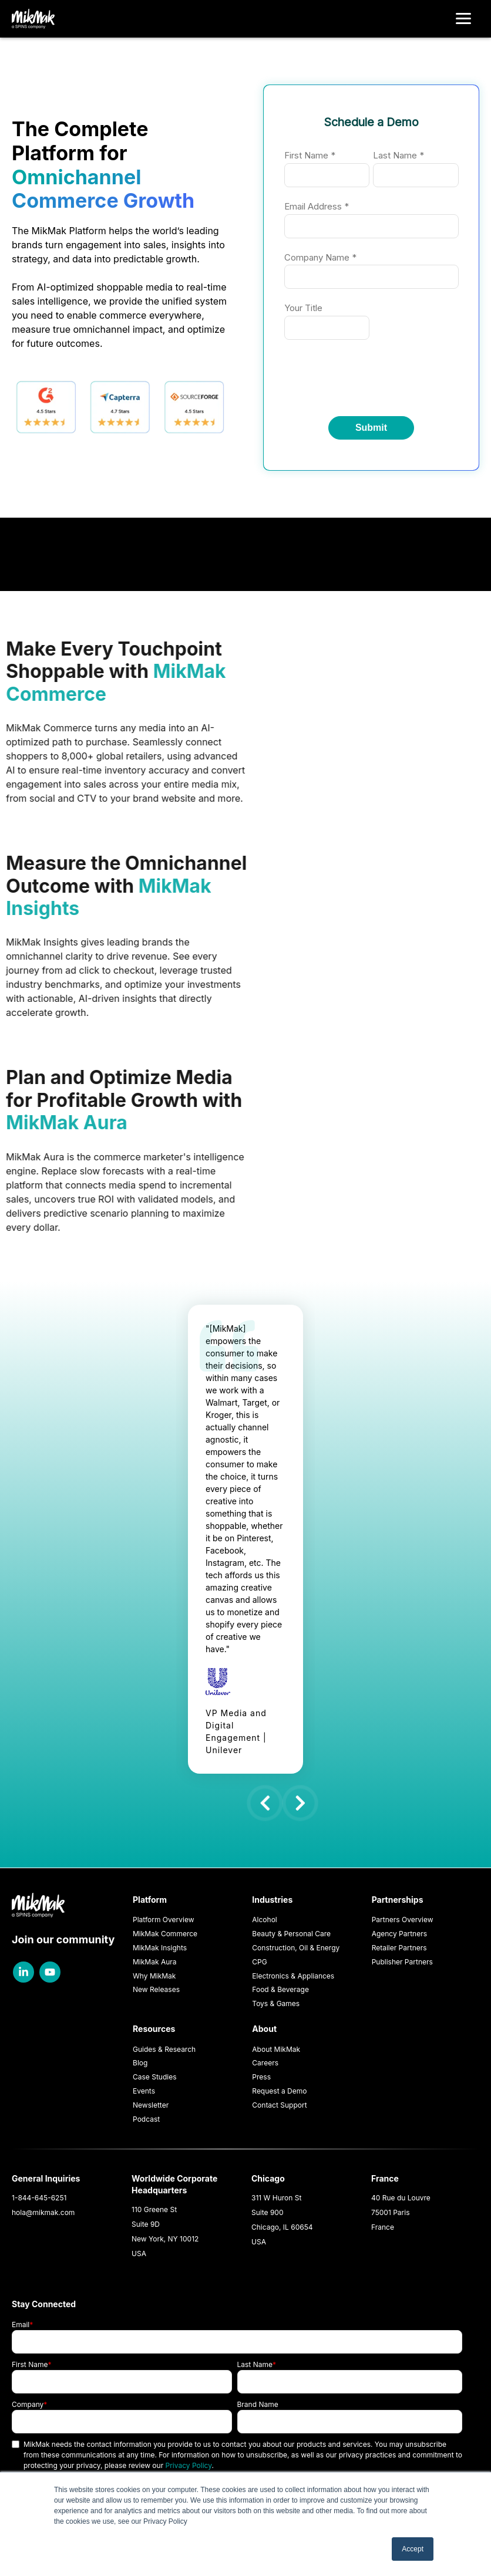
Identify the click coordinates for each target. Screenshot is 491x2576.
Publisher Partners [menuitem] (402, 1961)
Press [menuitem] (261, 2076)
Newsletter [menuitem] (151, 2105)
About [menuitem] (264, 2029)
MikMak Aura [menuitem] (155, 1961)
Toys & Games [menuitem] (276, 2003)
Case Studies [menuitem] (155, 2076)
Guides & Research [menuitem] (164, 2049)
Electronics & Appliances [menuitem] (293, 1975)
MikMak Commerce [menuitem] (165, 1933)
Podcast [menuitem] (146, 2119)
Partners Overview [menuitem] (402, 1919)
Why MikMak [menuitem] (154, 1975)
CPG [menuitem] (259, 1961)
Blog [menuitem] (140, 2062)
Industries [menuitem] (272, 1900)
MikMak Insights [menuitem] (160, 1947)
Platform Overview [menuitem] (163, 1919)
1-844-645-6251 (39, 2197)
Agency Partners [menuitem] (399, 1933)
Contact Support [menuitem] (279, 2105)
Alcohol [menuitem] (264, 1919)
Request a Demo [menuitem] (279, 2091)
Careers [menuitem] (265, 2062)
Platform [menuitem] (150, 1900)
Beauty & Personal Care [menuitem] (291, 1933)
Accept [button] (412, 2549)
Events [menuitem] (144, 2091)
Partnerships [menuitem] (397, 1900)
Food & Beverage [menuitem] (280, 1989)
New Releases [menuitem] (156, 1989)
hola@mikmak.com (43, 2212)
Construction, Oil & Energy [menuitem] (295, 1947)
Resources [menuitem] (154, 2029)
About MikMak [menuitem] (276, 2049)
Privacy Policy (189, 2465)
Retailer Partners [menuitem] (399, 1947)
